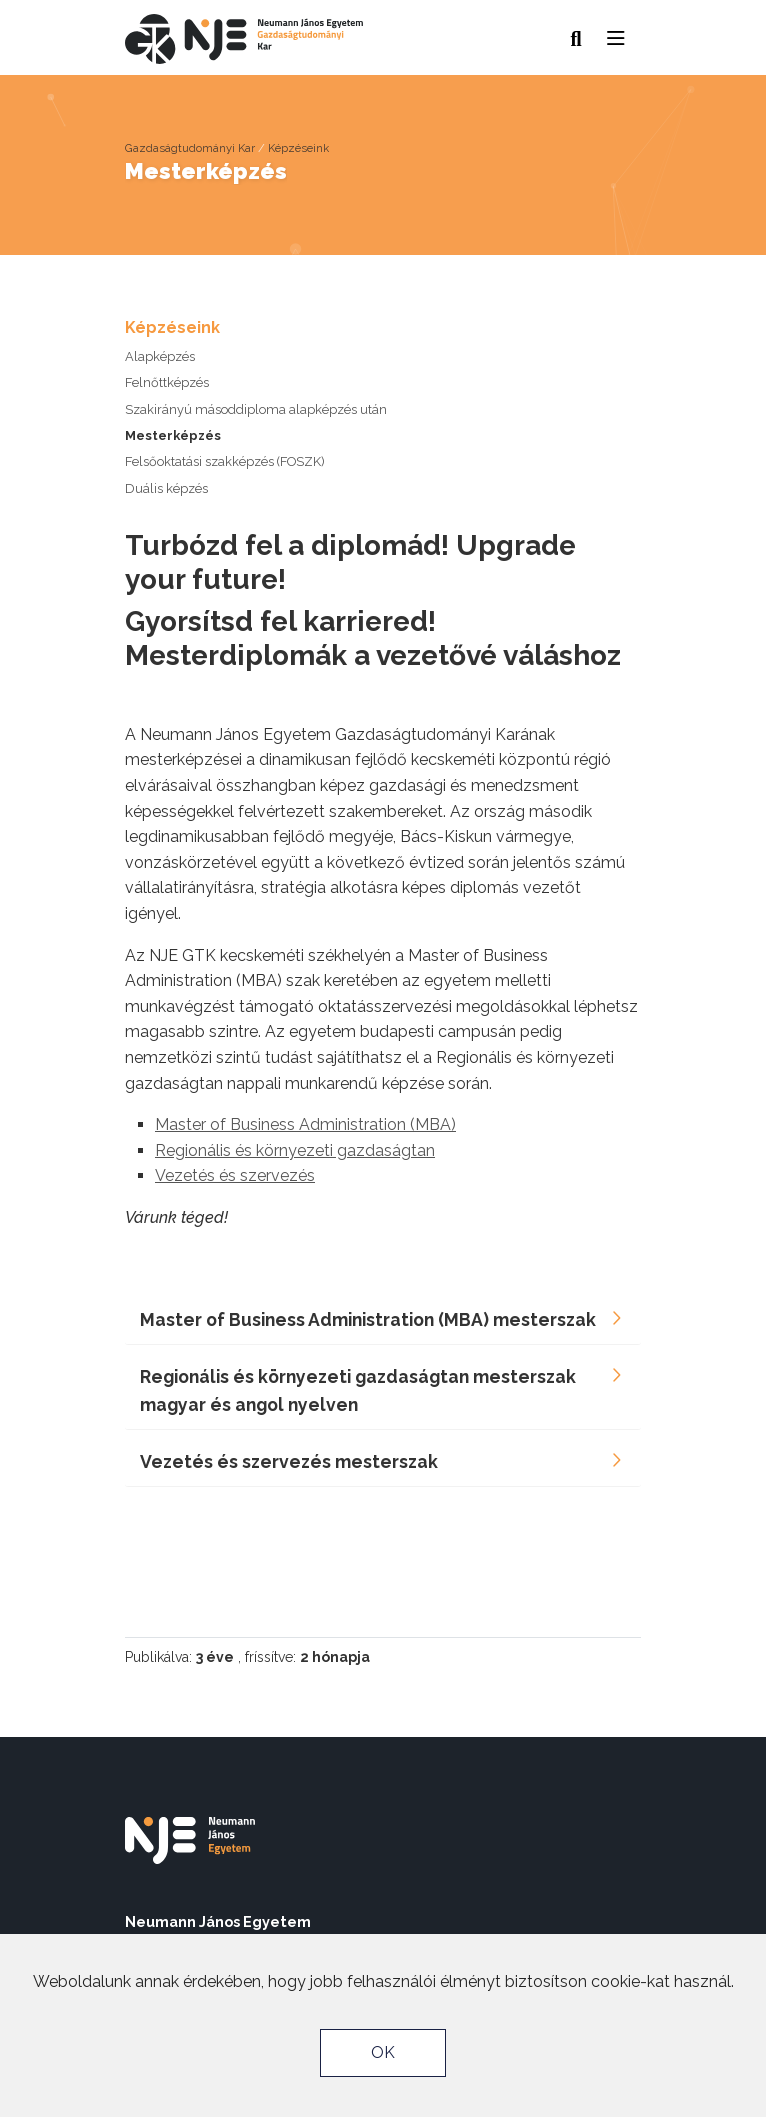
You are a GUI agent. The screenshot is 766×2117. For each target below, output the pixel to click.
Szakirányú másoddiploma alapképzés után (256, 409)
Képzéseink (298, 148)
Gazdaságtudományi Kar (190, 148)
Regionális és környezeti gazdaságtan (295, 1150)
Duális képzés (166, 488)
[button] (616, 33)
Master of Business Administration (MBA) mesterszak (368, 1319)
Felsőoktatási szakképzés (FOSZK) (225, 461)
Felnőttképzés (167, 382)
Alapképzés (160, 356)
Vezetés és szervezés (235, 1175)
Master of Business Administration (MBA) (305, 1124)
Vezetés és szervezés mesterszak (289, 1461)
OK (383, 2052)
